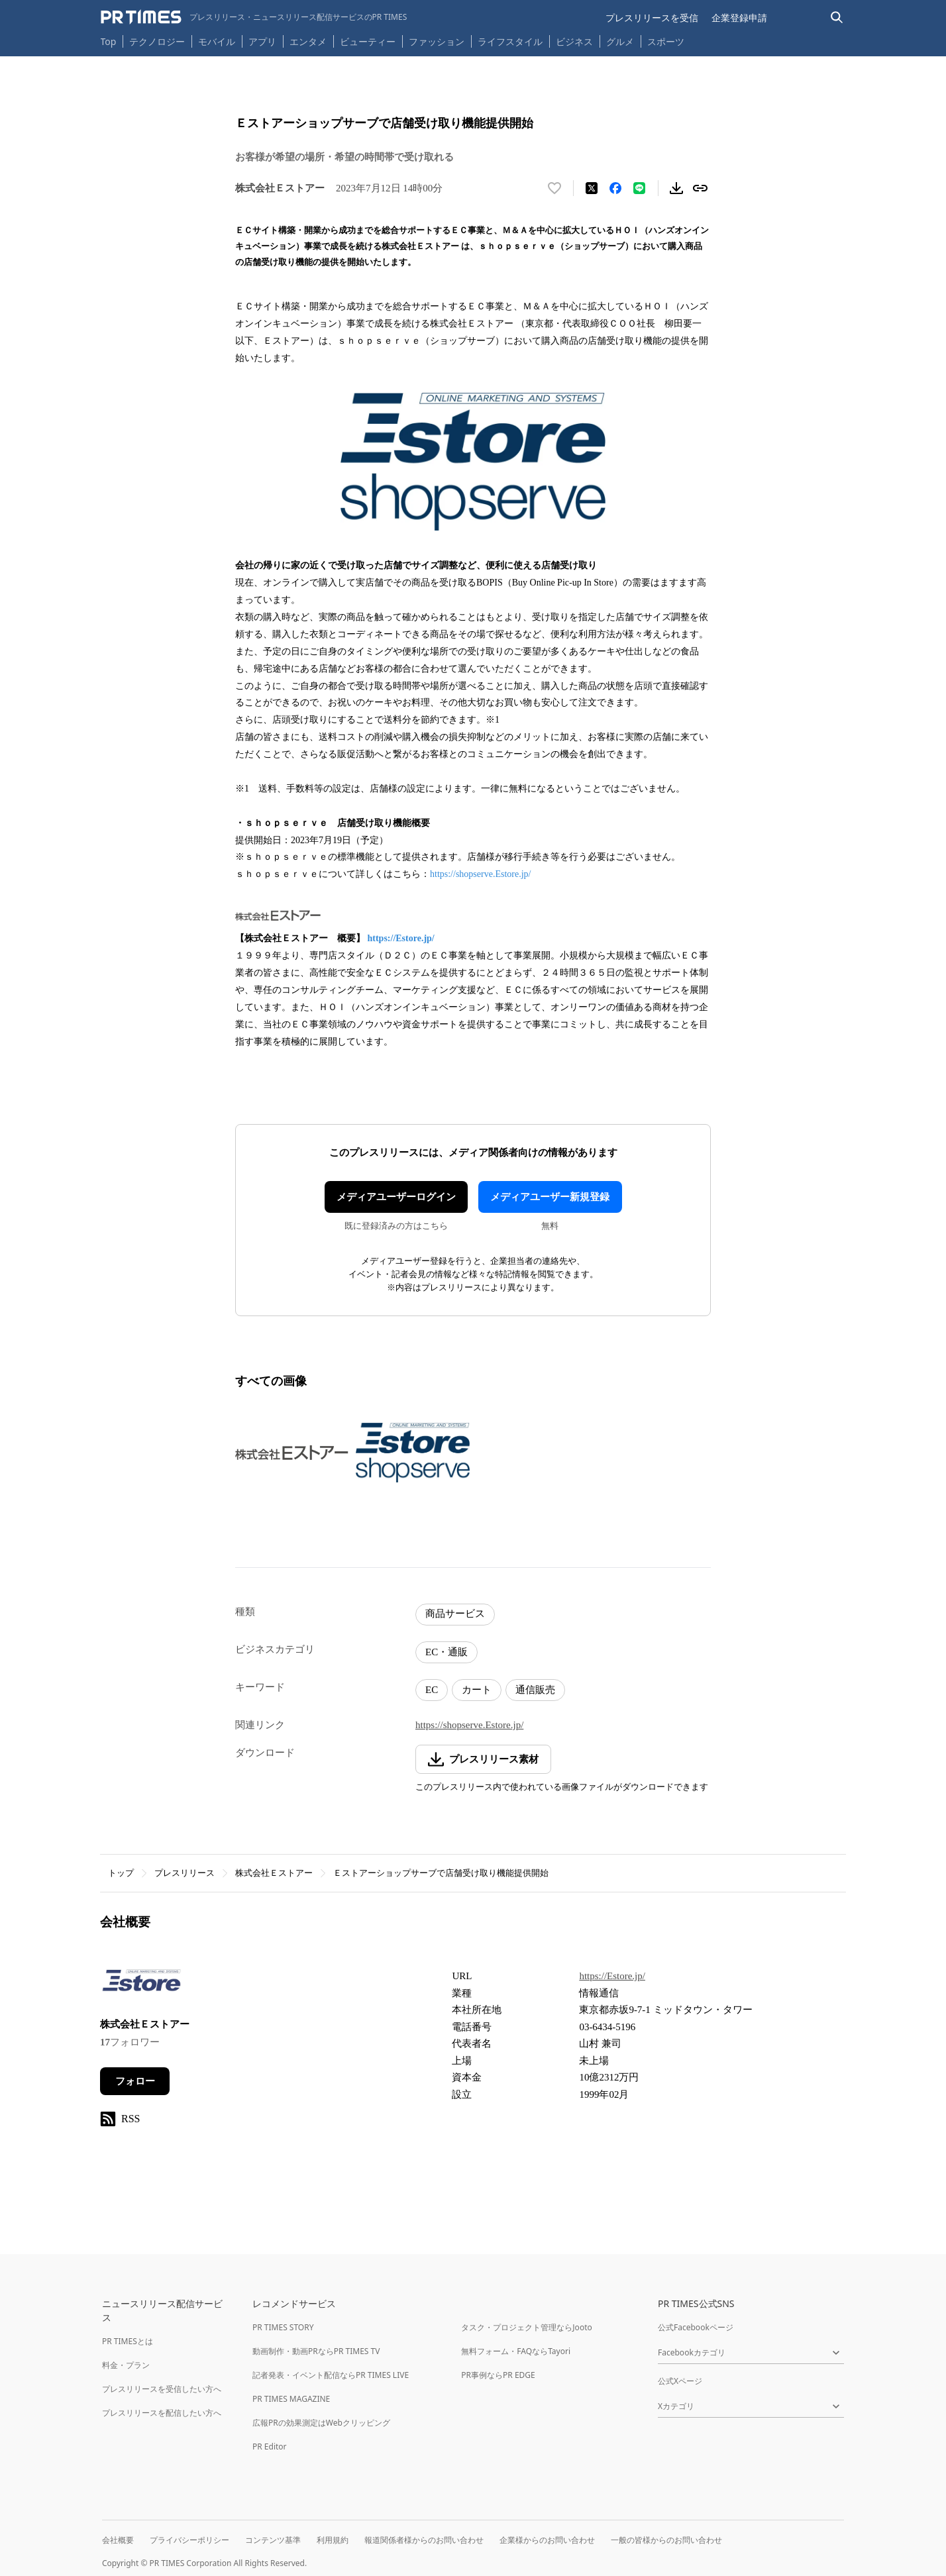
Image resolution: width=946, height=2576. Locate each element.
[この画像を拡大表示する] (292, 1453)
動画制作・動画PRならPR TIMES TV (316, 2351)
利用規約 (332, 2540)
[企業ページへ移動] (141, 1983)
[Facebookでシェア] (615, 188)
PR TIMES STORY (283, 2327)
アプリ (262, 41)
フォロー (135, 2081)
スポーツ (665, 41)
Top (109, 41)
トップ (121, 1873)
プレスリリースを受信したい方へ (161, 2389)
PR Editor (269, 2446)
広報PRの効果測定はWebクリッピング (321, 2422)
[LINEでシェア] (639, 188)
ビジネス (574, 41)
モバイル (216, 41)
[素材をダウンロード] (676, 188)
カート (477, 1689)
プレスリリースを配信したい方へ (161, 2412)
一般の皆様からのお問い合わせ (666, 2540)
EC (431, 1689)
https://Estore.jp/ (401, 938)
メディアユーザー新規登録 (549, 1197)
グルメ (620, 41)
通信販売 (535, 1689)
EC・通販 (446, 1652)
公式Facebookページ (695, 2327)
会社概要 (118, 2540)
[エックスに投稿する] (591, 188)
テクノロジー (157, 41)
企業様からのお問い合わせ (547, 2540)
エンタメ (308, 41)
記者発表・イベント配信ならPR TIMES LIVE (330, 2375)
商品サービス (455, 1613)
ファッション (436, 41)
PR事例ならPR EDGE (498, 2375)
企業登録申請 (739, 17)
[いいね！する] (554, 188)
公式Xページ (680, 2381)
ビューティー (367, 41)
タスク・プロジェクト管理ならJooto (526, 2327)
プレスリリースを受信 (651, 17)
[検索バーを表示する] (837, 17)
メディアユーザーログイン (396, 1197)
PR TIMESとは (127, 2341)
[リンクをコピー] (700, 188)
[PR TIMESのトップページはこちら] (254, 17)
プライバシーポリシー (189, 2540)
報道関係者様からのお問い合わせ (424, 2540)
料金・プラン (126, 2365)
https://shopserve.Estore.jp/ (480, 874)
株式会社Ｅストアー (274, 1873)
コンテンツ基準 (273, 2540)
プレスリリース (184, 1873)
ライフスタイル (510, 41)
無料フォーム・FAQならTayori (515, 2351)
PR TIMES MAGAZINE (291, 2398)
